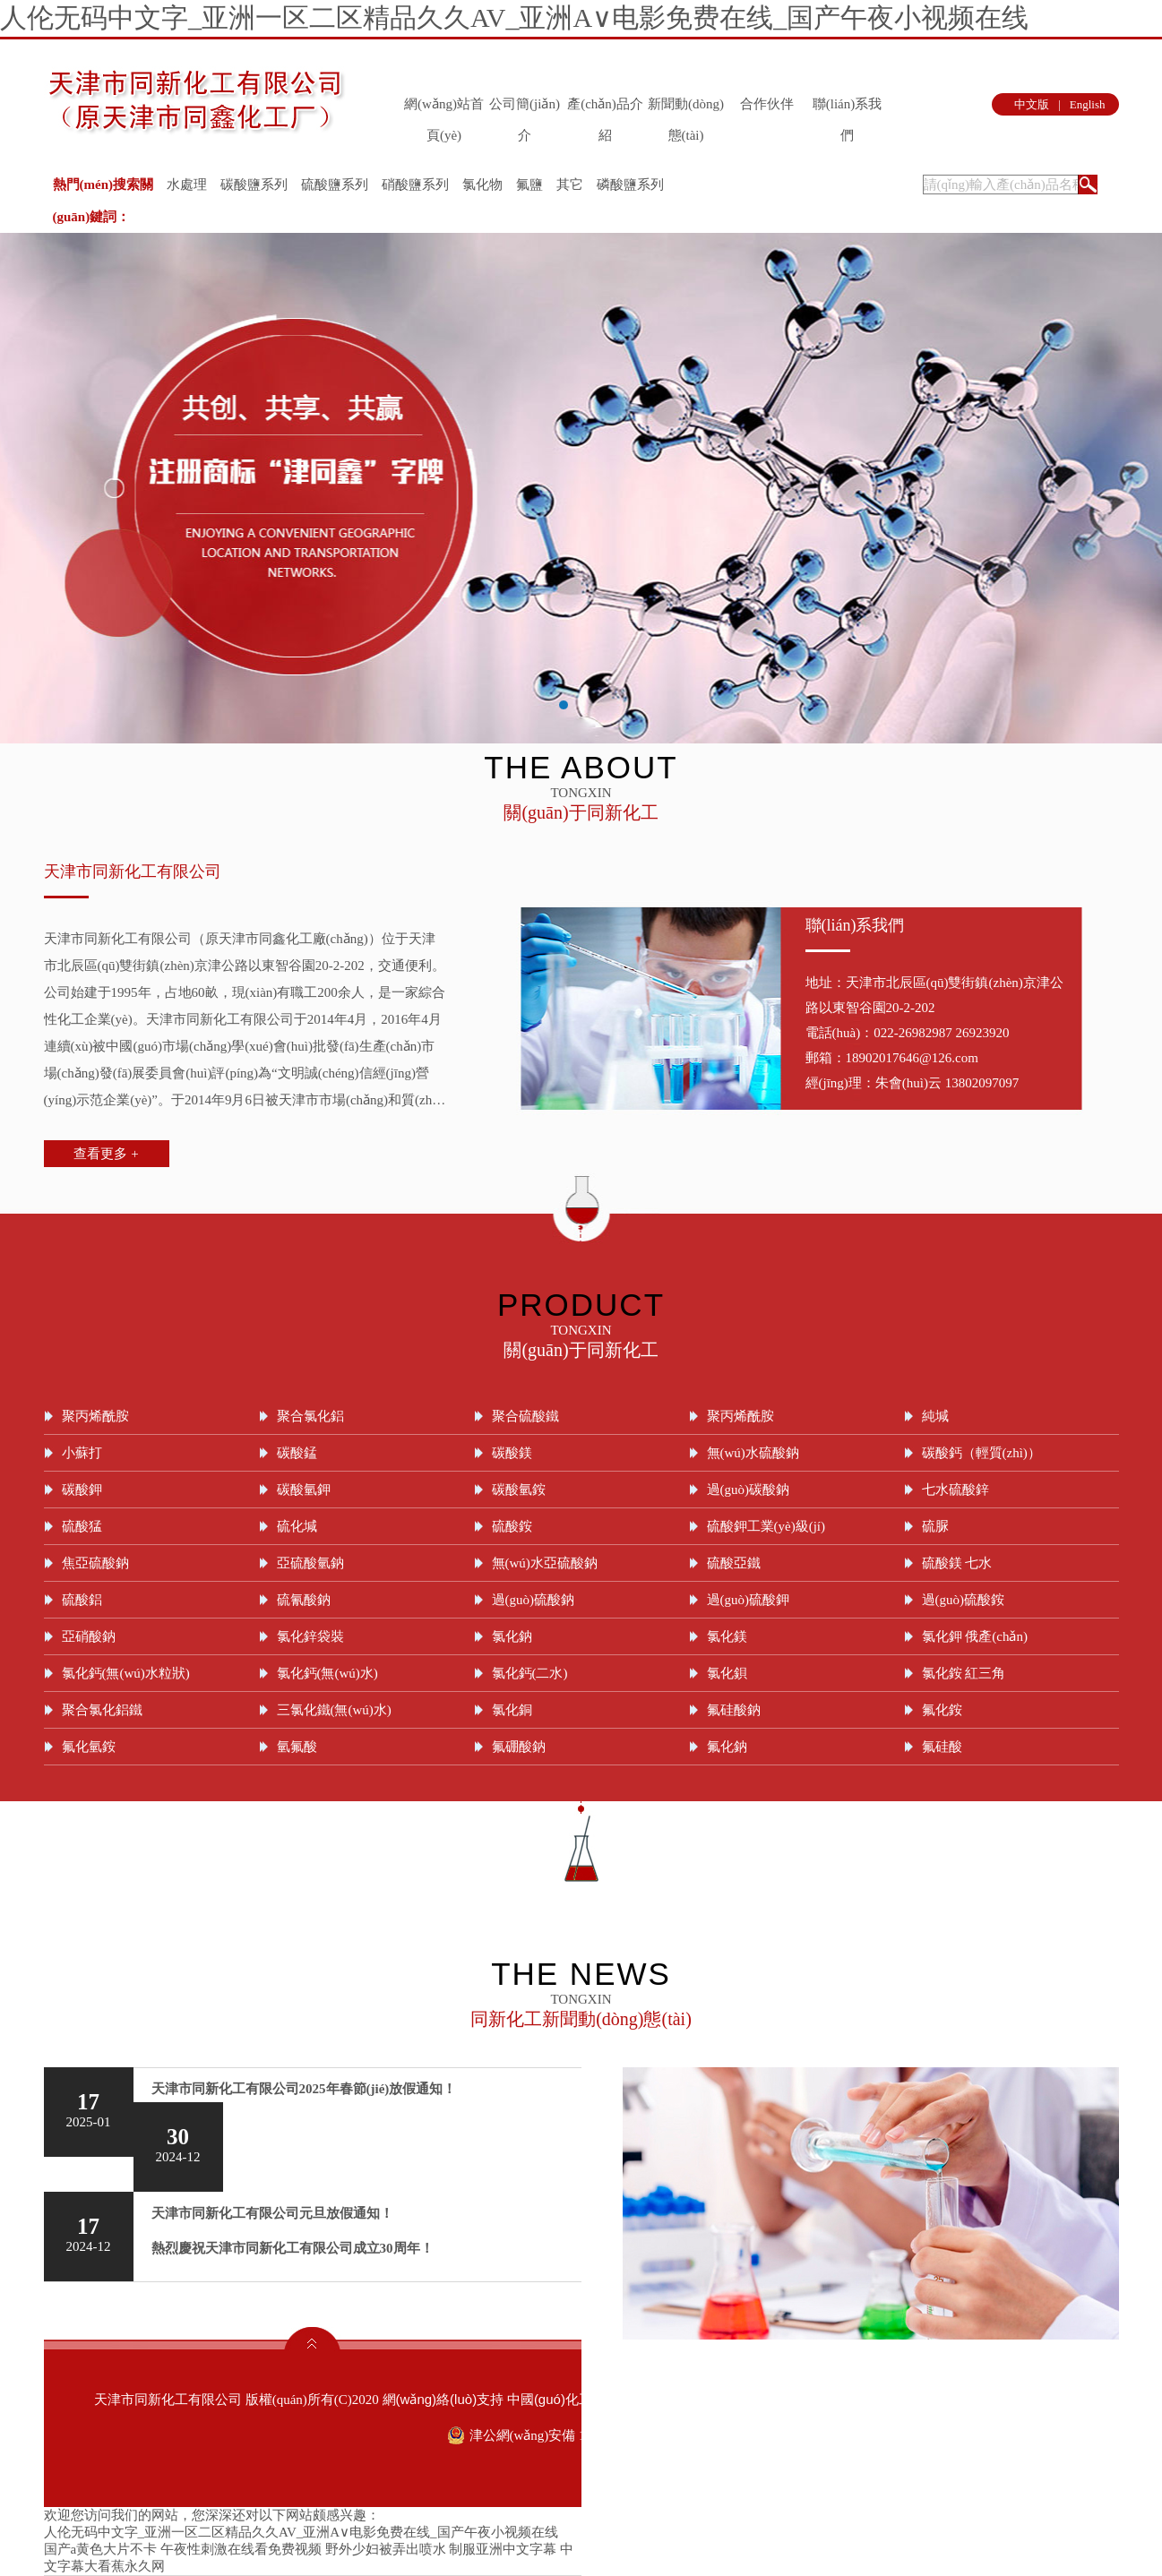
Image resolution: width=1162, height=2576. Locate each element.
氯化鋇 (727, 1673)
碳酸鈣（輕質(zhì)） (981, 1453)
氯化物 (482, 184)
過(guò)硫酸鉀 (748, 1600)
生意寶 (781, 2399)
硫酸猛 (82, 1526)
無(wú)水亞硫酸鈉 (545, 1563)
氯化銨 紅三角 (964, 1673)
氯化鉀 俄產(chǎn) (975, 1636)
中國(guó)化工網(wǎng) (577, 2399)
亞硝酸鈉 (89, 1636)
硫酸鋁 (82, 1600)
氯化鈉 (512, 1636)
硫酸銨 (512, 1526)
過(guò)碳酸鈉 (748, 1489)
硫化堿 (297, 1526)
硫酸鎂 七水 (957, 1563)
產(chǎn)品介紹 (605, 108)
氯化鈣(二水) (530, 1673)
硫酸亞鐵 (734, 1563)
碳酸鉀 (82, 1489)
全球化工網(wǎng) (704, 2399)
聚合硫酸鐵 (525, 1416)
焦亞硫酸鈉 (95, 1563)
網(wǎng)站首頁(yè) (444, 108)
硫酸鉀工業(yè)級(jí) (766, 1526)
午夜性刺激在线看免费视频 (241, 2549)
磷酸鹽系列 (630, 184)
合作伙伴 (767, 104)
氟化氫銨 (89, 1746)
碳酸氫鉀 (304, 1489)
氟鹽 (529, 184)
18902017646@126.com (912, 1058)
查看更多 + (105, 1153)
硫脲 (935, 1526)
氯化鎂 (727, 1636)
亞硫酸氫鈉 (310, 1563)
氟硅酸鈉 (734, 1710)
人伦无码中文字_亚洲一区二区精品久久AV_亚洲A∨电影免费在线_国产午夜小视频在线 (514, 17)
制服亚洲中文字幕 (502, 2549)
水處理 (187, 184)
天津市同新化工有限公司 (132, 871)
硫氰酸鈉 (304, 1600)
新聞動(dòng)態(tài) (686, 108)
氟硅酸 (942, 1746)
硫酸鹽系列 (334, 184)
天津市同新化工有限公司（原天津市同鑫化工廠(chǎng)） (213, 939)
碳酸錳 (297, 1453)
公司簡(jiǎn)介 (524, 108)
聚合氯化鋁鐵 (102, 1710)
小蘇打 (82, 1453)
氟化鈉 (727, 1746)
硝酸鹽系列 (415, 184)
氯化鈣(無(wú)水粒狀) (126, 1673)
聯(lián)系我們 (847, 108)
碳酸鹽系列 (254, 184)
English (1088, 104)
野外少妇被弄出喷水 (385, 2549)
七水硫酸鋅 (955, 1489)
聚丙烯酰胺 (95, 1416)
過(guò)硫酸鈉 (533, 1600)
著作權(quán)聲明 (857, 2399)
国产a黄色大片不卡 (101, 2549)
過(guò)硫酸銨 (963, 1600)
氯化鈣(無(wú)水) (327, 1673)
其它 (569, 184)
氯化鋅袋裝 (310, 1636)
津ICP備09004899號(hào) (991, 2399)
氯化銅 (512, 1710)
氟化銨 (942, 1710)
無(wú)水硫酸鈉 (753, 1453)
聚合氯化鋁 (310, 1416)
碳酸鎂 (512, 1453)
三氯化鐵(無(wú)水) (334, 1710)
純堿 (935, 1416)
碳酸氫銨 (519, 1489)
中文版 (1031, 104)
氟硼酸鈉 (519, 1746)
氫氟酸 (297, 1746)
